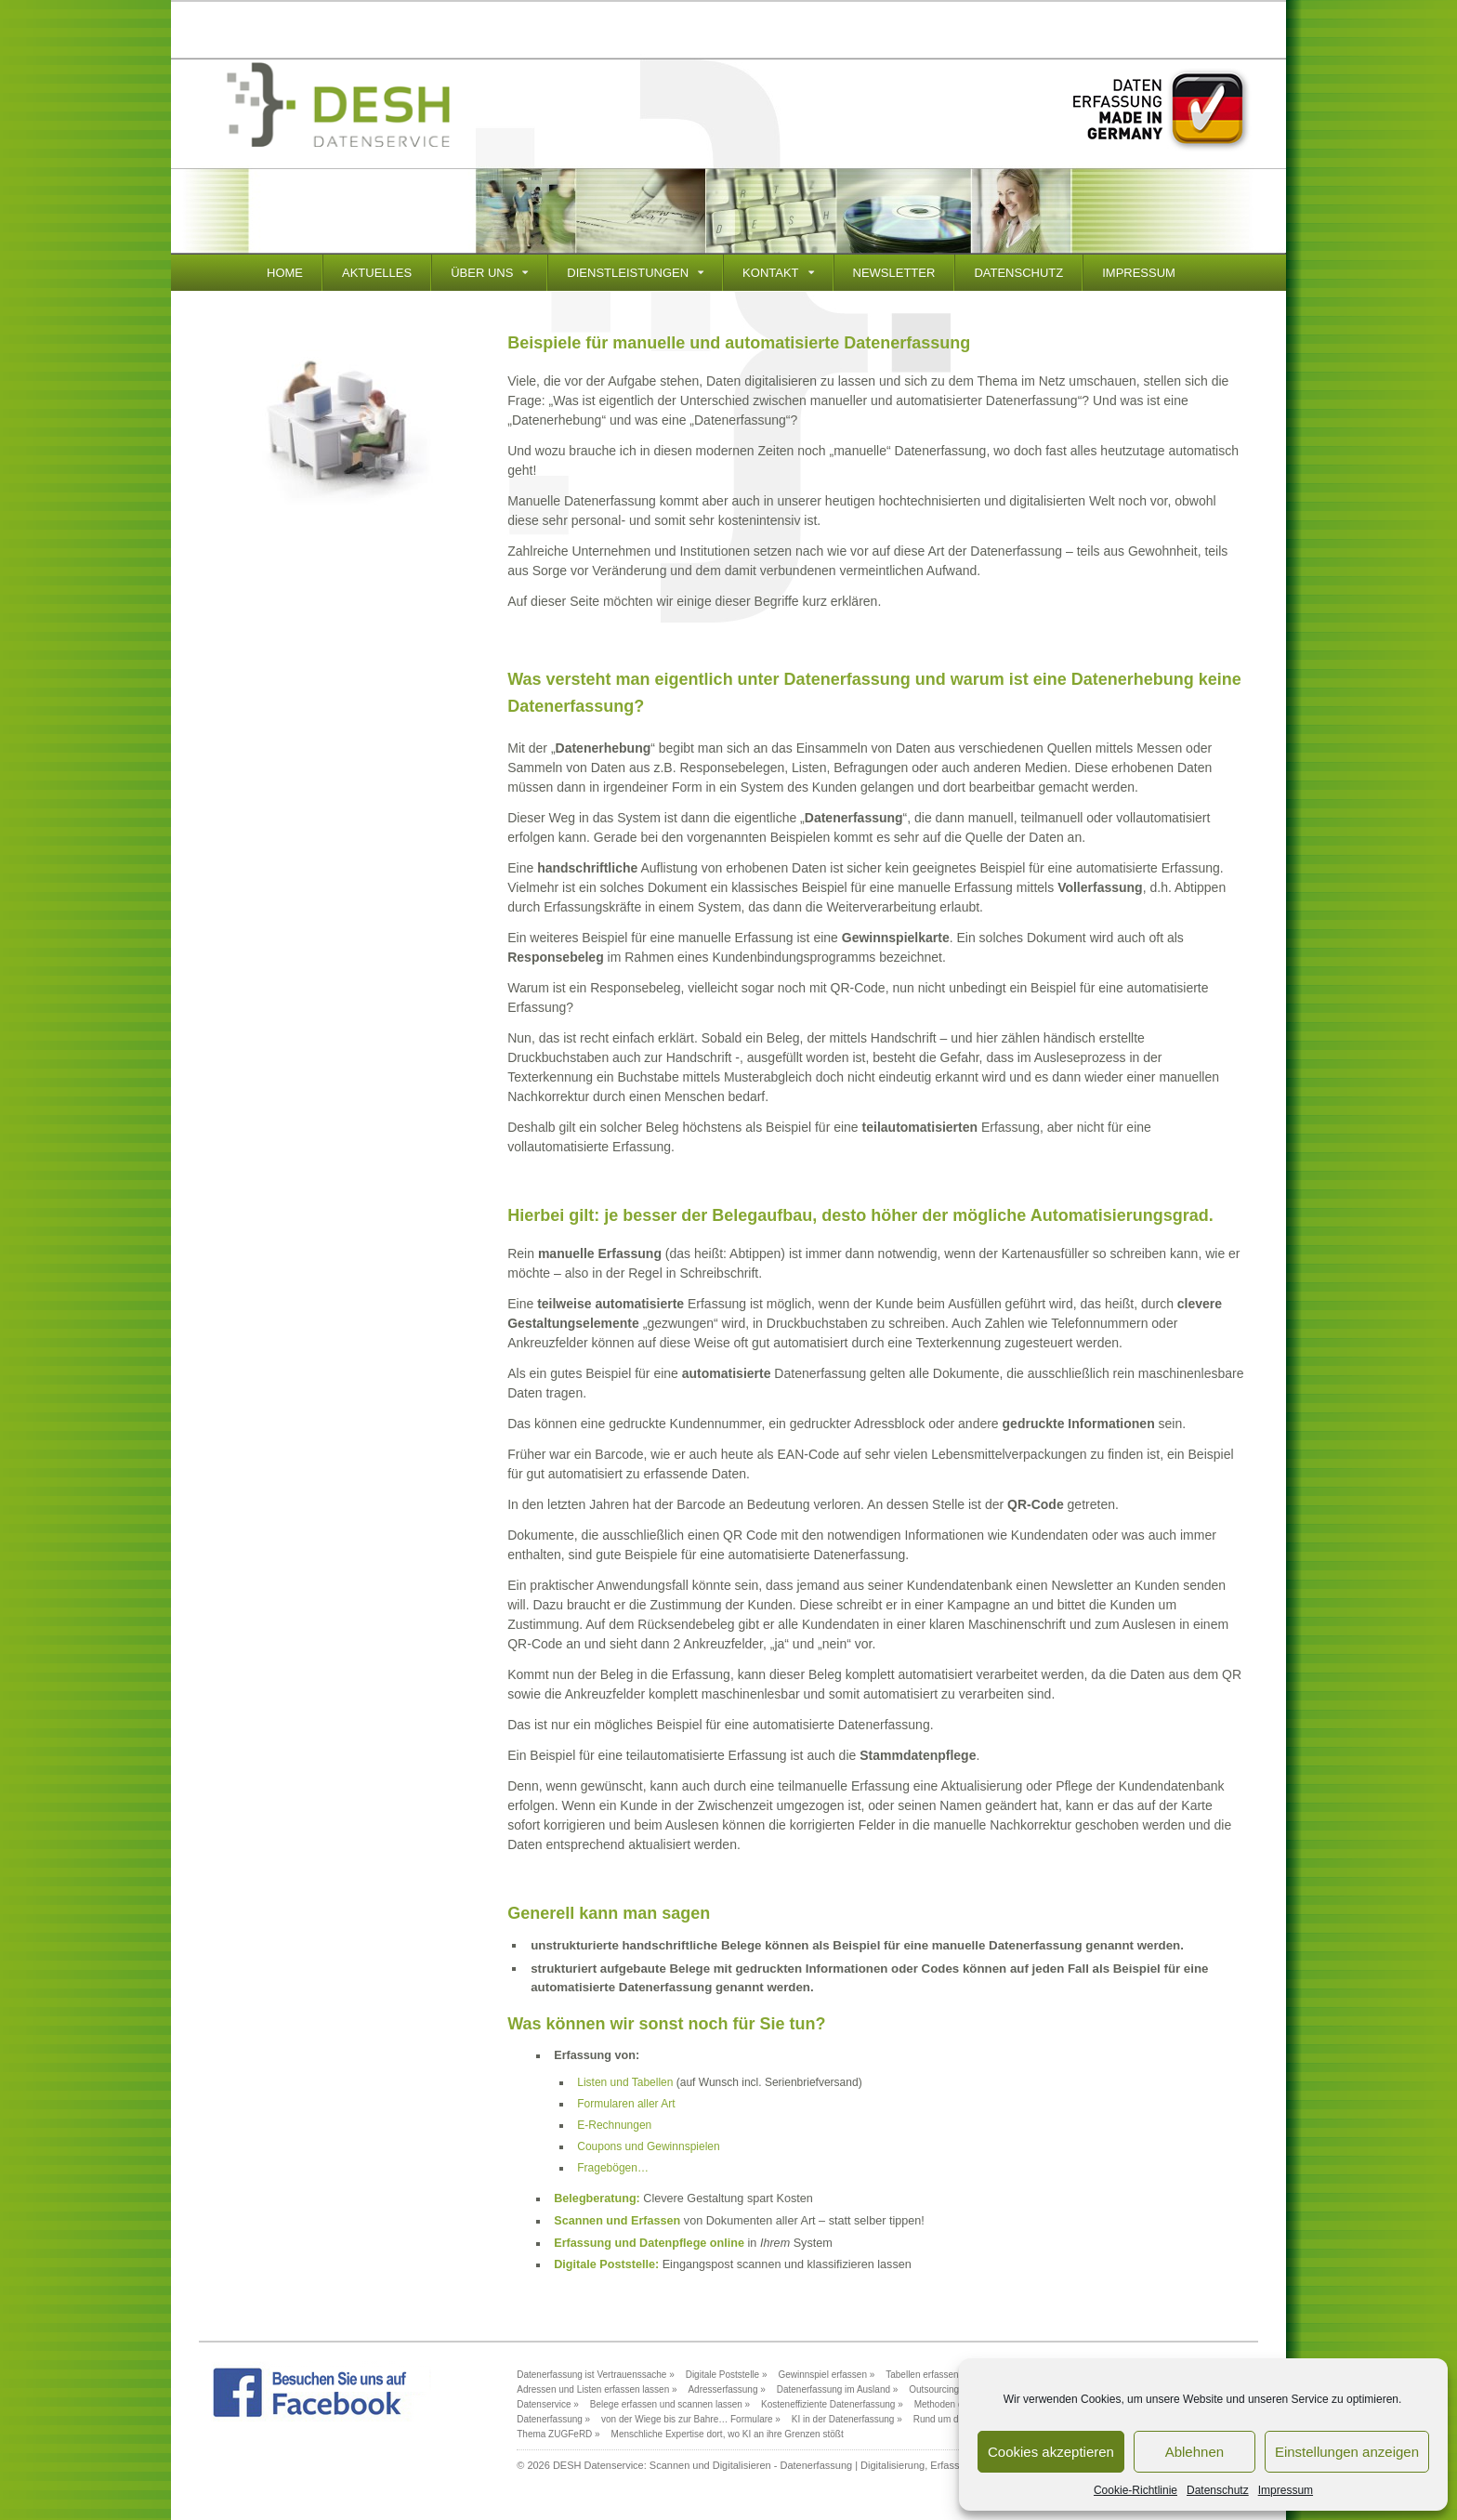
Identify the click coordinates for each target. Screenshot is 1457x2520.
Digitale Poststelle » (727, 2374)
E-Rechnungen (614, 2125)
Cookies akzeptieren (1051, 2452)
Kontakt (770, 273)
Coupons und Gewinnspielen (648, 2146)
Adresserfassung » (726, 2389)
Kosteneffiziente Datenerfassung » (832, 2404)
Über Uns (482, 273)
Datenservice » (548, 2404)
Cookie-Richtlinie (1135, 2490)
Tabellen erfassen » (926, 2374)
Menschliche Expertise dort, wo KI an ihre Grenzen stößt (727, 2434)
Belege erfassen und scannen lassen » (670, 2404)
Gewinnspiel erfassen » (826, 2374)
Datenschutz (1218, 2490)
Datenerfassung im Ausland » (838, 2389)
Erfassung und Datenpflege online (649, 2243)
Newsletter (894, 273)
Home (285, 273)
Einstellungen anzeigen (1347, 2452)
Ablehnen (1194, 2452)
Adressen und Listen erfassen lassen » (596, 2389)
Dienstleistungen (628, 273)
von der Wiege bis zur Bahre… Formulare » (691, 2419)
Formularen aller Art (626, 2103)
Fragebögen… (613, 2167)
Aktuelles (377, 273)
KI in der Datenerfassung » (847, 2419)
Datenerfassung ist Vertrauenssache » (596, 2374)
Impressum (1285, 2490)
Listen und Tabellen (625, 2082)
